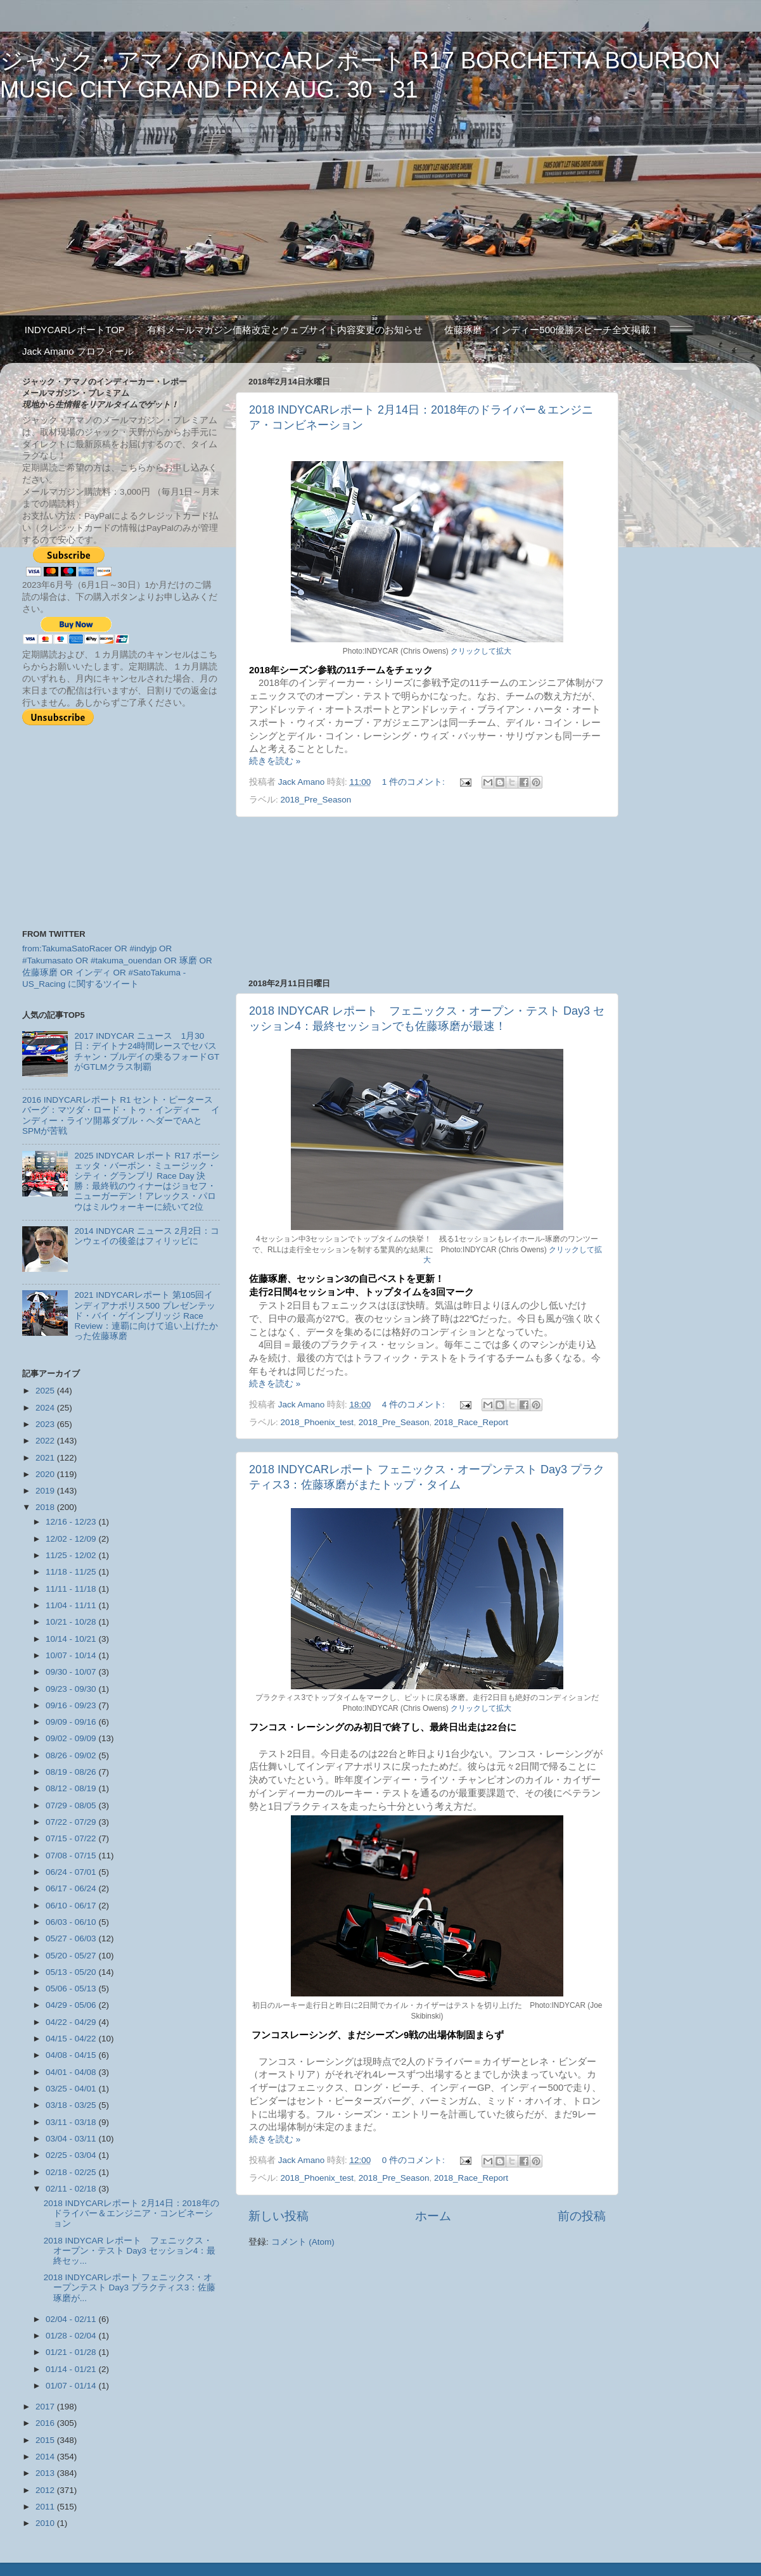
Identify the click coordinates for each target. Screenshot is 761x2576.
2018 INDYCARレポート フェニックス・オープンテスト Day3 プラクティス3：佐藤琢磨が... (130, 2287)
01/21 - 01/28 (72, 2352)
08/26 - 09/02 (72, 1755)
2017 (46, 2406)
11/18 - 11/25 (72, 1572)
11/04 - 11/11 (72, 1605)
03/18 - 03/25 (72, 2105)
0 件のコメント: (414, 2160)
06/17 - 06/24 (72, 1888)
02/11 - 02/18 (72, 2188)
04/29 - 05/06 (72, 2005)
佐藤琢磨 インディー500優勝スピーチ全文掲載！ (552, 329)
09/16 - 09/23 (72, 1705)
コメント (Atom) (303, 2242)
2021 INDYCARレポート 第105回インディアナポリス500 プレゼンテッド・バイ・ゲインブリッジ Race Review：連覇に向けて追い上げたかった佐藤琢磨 (145, 1315)
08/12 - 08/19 (72, 1788)
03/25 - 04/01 (72, 2088)
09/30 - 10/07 (72, 1672)
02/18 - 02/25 (72, 2172)
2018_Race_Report (471, 1422)
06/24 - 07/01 (72, 1872)
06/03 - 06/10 (72, 1922)
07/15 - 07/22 (72, 1838)
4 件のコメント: (414, 1404)
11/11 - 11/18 (72, 1589)
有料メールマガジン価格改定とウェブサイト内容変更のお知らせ (285, 329)
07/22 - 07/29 (72, 1822)
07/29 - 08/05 (72, 1805)
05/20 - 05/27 (72, 1955)
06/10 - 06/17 (72, 1905)
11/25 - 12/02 (72, 1555)
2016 (46, 2423)
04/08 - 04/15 (72, 2055)
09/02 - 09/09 (72, 1738)
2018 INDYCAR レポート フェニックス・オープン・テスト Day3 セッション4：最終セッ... (130, 2251)
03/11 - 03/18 (72, 2122)
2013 (46, 2473)
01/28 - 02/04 (72, 2335)
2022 (46, 1440)
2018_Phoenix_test (317, 1422)
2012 (46, 2490)
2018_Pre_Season (316, 799)
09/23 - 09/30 (72, 1689)
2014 (46, 2456)
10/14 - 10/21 (72, 1639)
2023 (46, 1424)
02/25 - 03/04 (72, 2155)
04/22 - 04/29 (72, 2022)
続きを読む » (274, 761)
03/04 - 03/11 (72, 2138)
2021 (46, 1457)
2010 (46, 2523)
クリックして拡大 (481, 651)
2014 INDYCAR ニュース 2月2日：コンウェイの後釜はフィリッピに (146, 1236)
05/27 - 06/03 (72, 1938)
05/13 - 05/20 (72, 1972)
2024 (46, 1407)
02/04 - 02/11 (72, 2319)
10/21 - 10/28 (72, 1622)
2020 (46, 1474)
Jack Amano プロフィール (78, 351)
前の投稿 (582, 2216)
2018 (46, 1507)
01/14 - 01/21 (72, 2369)
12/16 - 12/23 (72, 1521)
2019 (46, 1490)
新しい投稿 (278, 2216)
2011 (46, 2506)
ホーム (433, 2216)
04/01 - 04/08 (72, 2072)
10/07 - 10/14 (72, 1655)
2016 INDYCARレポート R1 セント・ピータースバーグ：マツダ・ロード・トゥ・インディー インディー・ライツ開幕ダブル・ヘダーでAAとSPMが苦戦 (121, 1115)
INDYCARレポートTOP (75, 329)
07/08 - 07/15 (72, 1855)
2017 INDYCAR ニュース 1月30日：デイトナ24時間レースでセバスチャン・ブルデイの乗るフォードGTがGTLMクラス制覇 (146, 1051)
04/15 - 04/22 (72, 2038)
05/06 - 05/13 (72, 1988)
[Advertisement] (427, 897)
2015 (46, 2440)
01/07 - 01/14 (72, 2385)
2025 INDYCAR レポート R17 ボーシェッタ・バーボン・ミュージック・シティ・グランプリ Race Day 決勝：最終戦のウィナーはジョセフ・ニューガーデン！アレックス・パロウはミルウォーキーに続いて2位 (146, 1181)
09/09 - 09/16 (72, 1722)
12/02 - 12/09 (72, 1539)
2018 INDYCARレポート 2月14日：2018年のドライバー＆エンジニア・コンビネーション (131, 2213)
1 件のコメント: (414, 782)
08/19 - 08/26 (72, 1772)
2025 (46, 1390)
